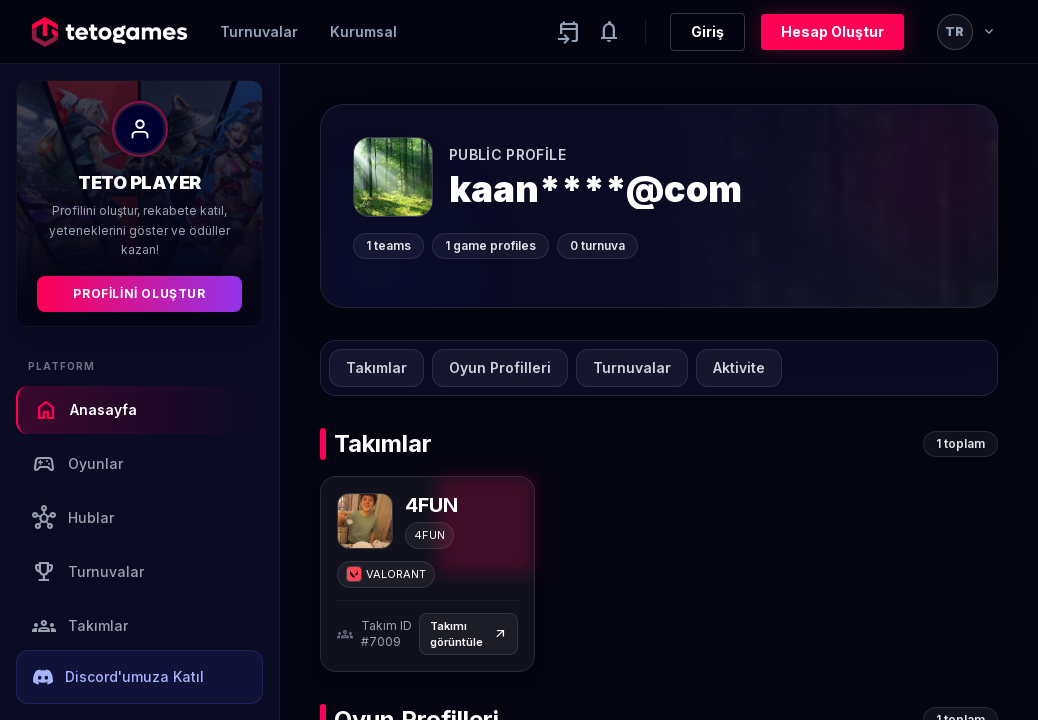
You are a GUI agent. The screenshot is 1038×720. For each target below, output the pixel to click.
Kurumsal (363, 31)
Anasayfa (85, 410)
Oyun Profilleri (500, 367)
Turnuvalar (259, 31)
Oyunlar (77, 464)
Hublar (73, 518)
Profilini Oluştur (139, 293)
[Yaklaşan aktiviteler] (569, 32)
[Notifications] (609, 32)
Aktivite (739, 367)
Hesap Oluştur (832, 31)
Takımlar (80, 626)
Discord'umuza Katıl (118, 677)
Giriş (707, 31)
